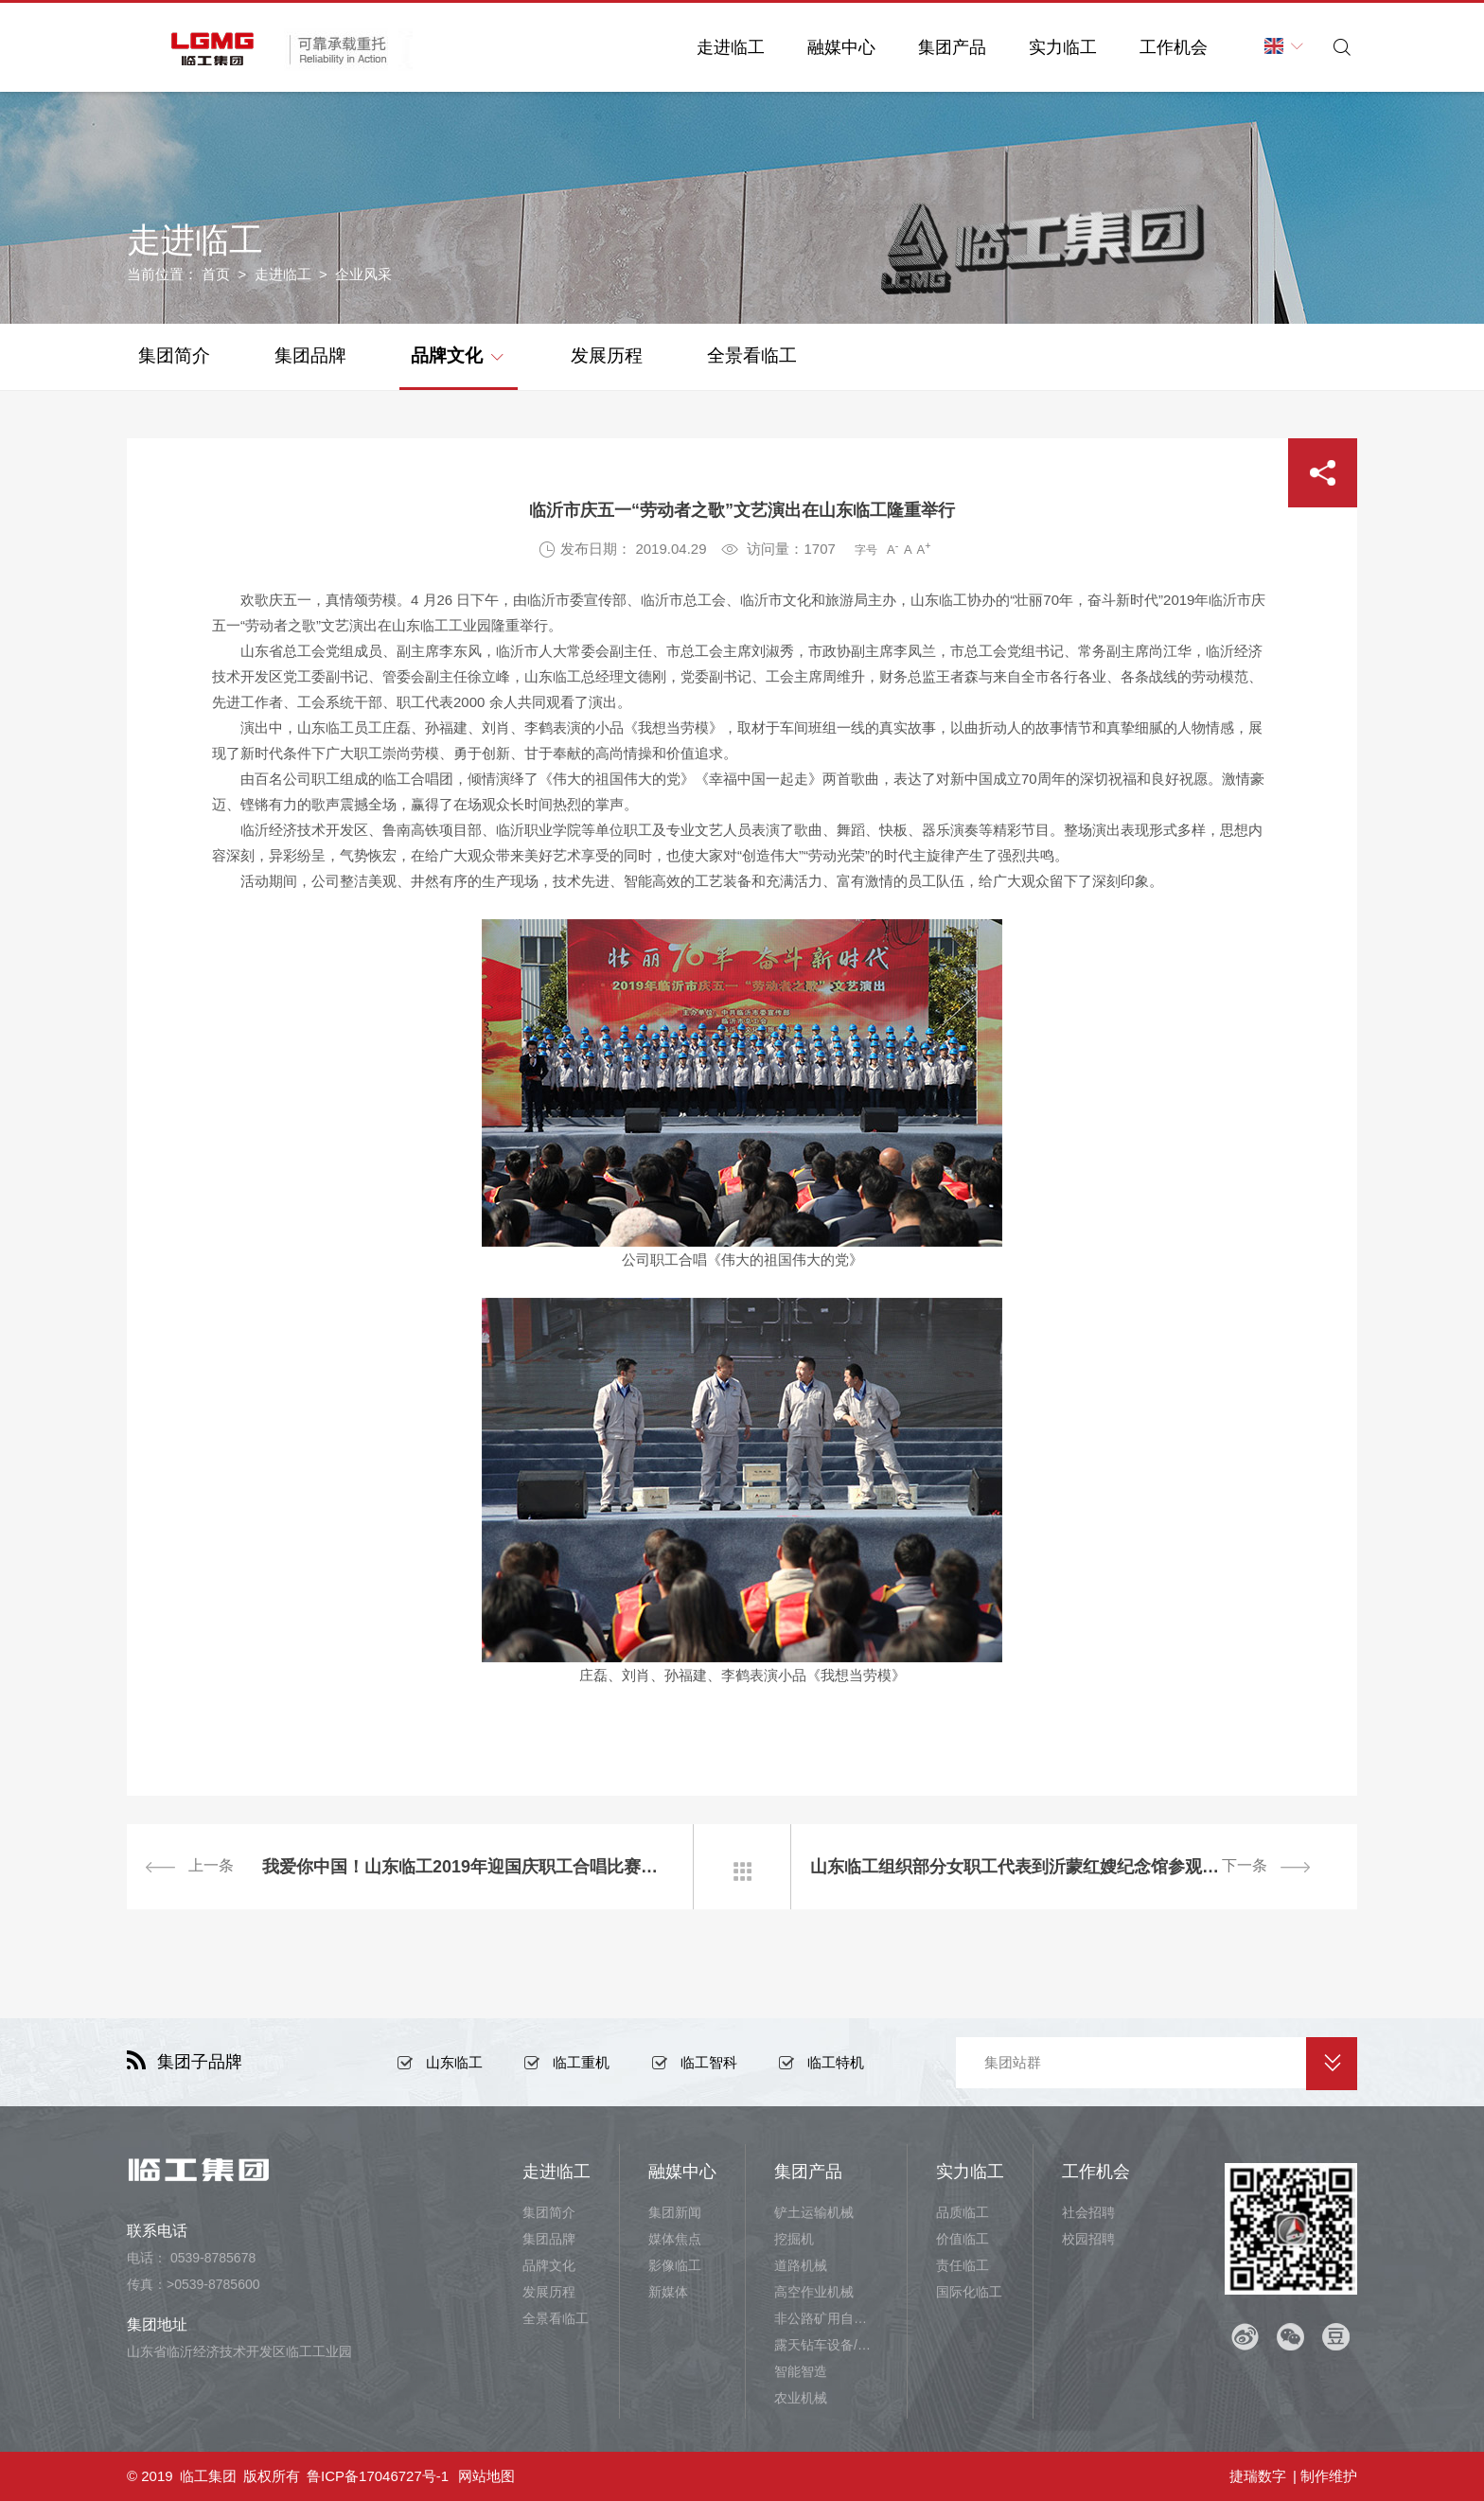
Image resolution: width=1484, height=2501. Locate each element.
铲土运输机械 (814, 2212)
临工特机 (835, 2062)
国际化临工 (969, 2291)
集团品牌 (310, 355)
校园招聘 (1088, 2238)
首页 (216, 274)
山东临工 (454, 2062)
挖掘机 (794, 2238)
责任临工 (962, 2265)
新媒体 (668, 2291)
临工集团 (208, 2476)
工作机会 (1174, 47)
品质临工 (962, 2212)
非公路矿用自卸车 (826, 2318)
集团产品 (952, 47)
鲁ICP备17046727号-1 (378, 2476)
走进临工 (731, 47)
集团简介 (174, 355)
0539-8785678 (213, 2257)
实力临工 (1063, 47)
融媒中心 (841, 47)
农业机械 (800, 2397)
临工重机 (581, 2062)
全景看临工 (752, 355)
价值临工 (962, 2238)
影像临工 (674, 2265)
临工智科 (708, 2062)
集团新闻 (674, 2212)
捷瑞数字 (1257, 2476)
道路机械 (800, 2265)
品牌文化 (457, 354)
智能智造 (800, 2371)
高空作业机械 (814, 2291)
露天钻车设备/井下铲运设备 (826, 2344)
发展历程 (607, 355)
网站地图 (486, 2476)
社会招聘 (1088, 2212)
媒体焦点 (674, 2238)
